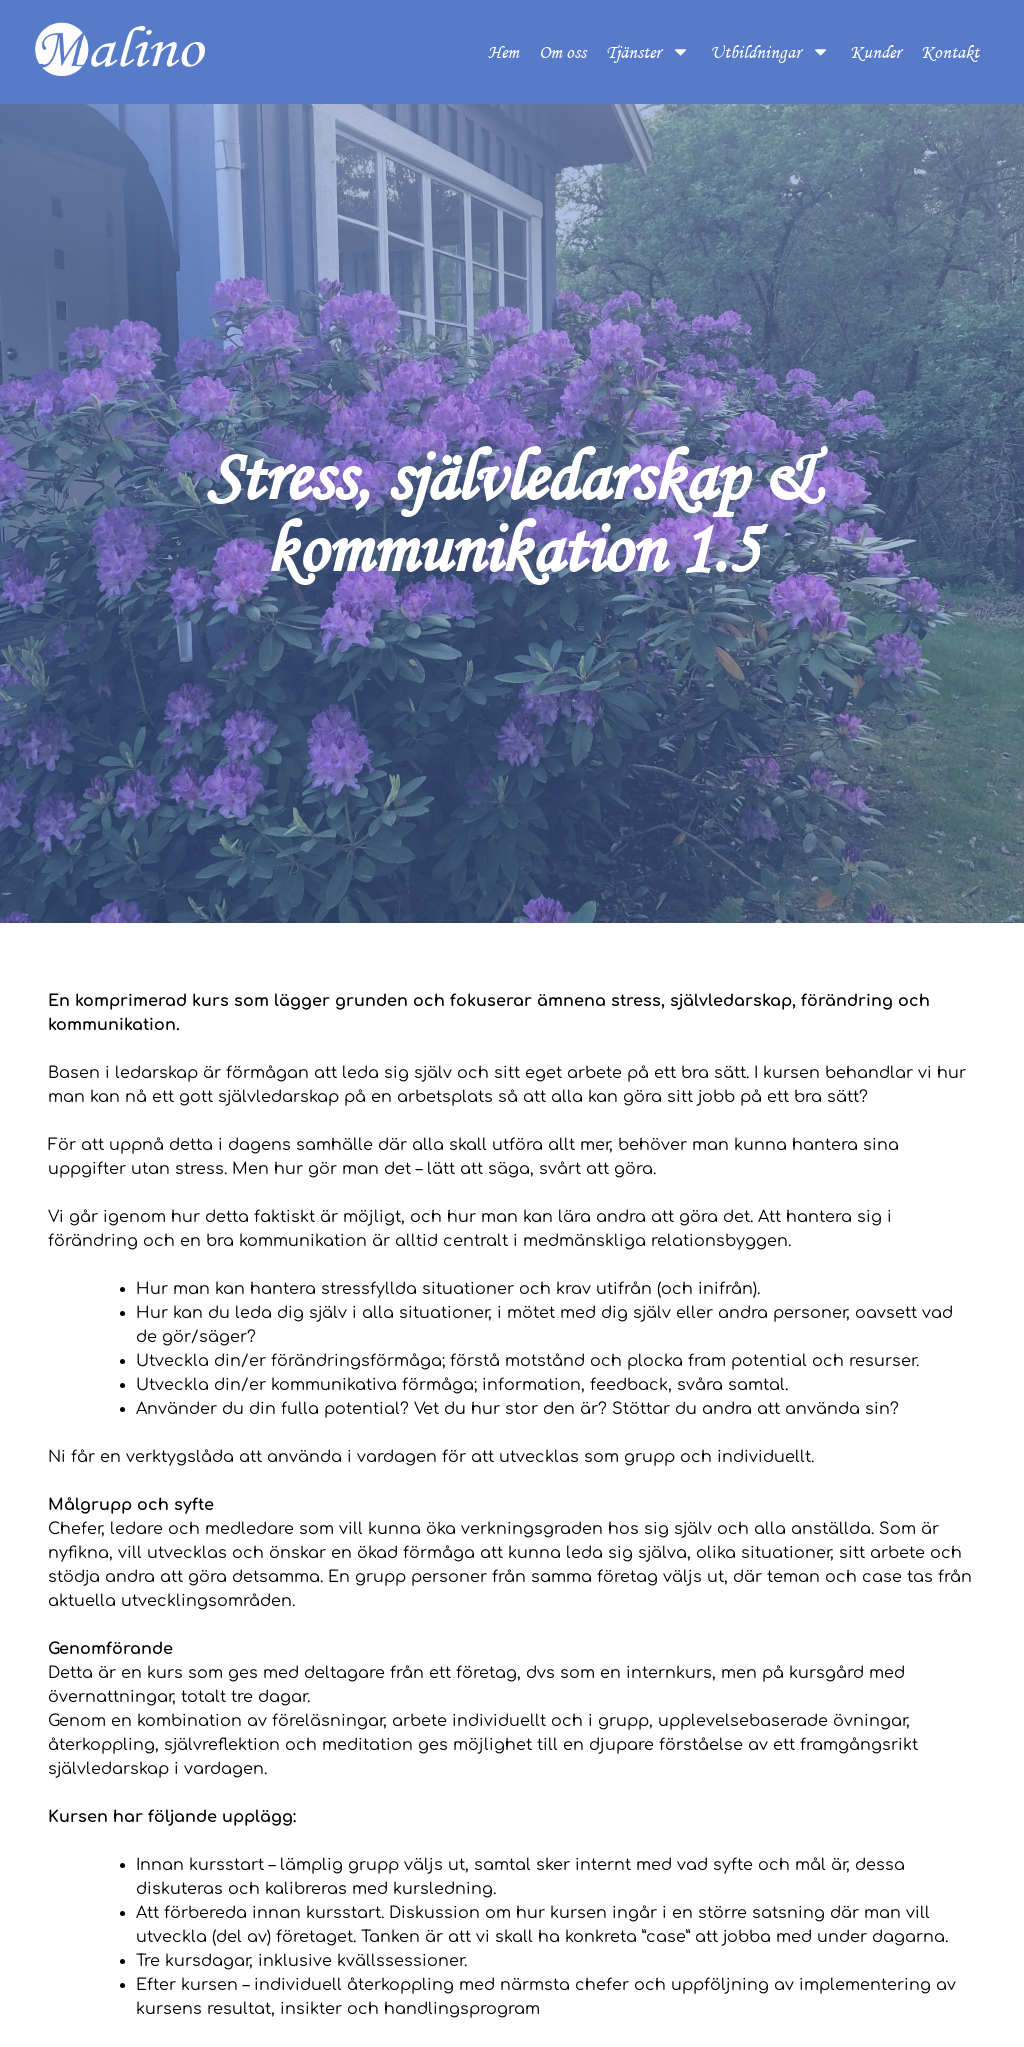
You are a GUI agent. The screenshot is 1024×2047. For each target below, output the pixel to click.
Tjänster (648, 51)
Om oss (562, 52)
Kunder (875, 52)
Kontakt (950, 52)
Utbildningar (770, 51)
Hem (503, 52)
